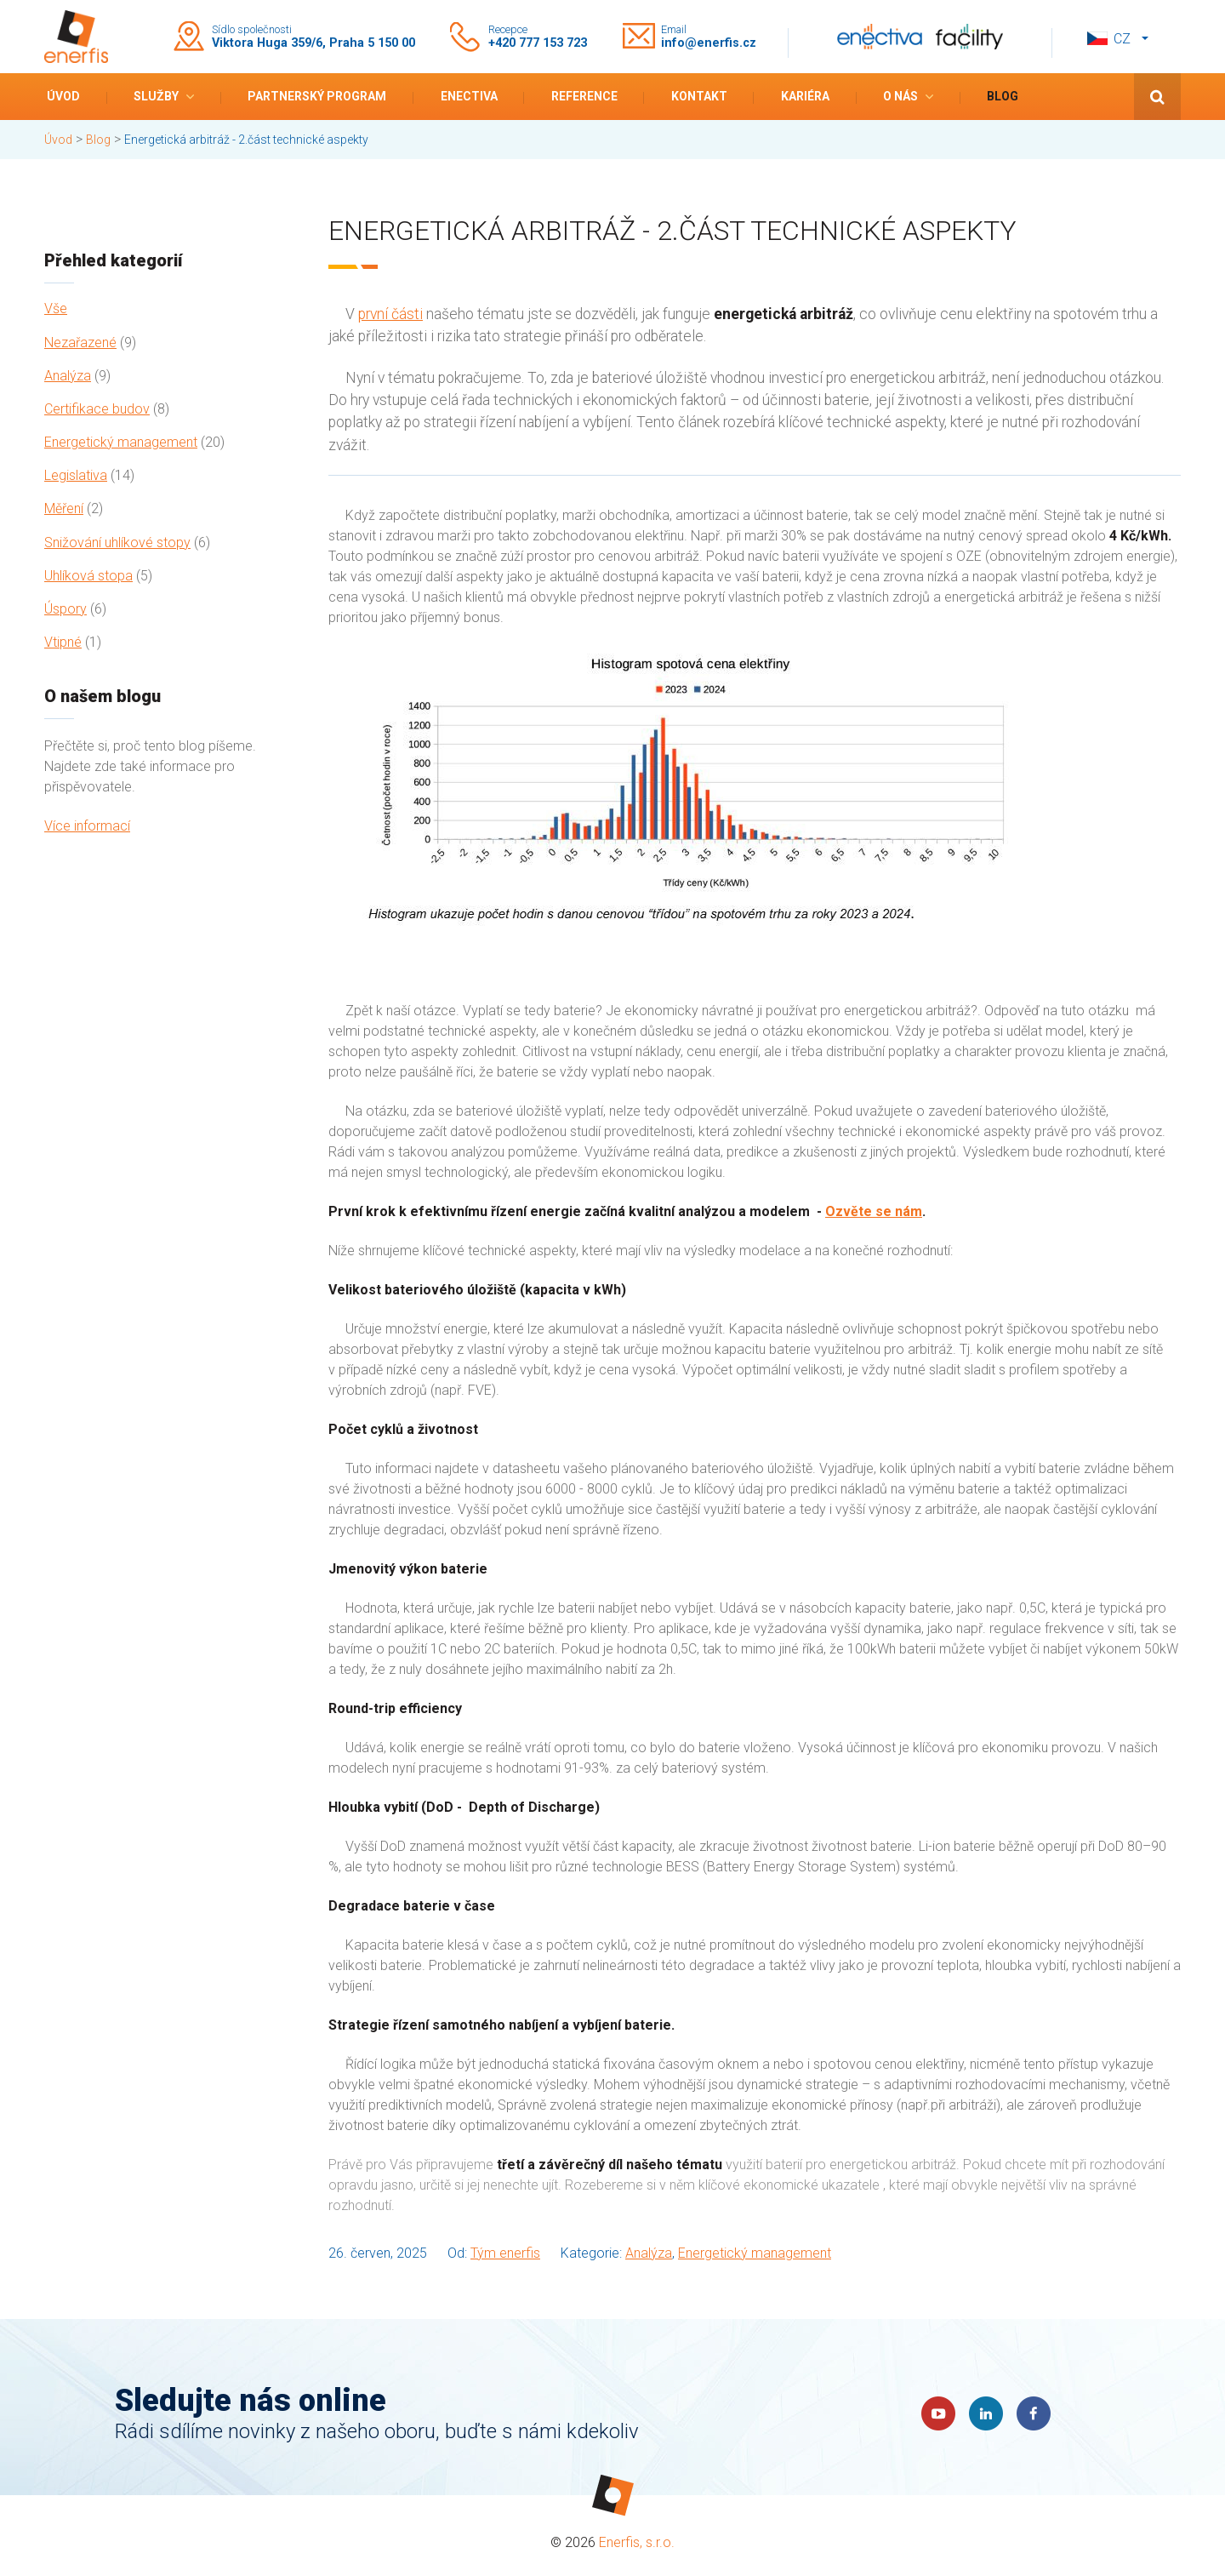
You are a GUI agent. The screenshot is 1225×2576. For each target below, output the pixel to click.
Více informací (87, 826)
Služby (156, 96)
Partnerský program (317, 96)
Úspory (65, 609)
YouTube (938, 2413)
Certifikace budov (97, 409)
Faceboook (1034, 2413)
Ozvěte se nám (873, 1211)
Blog (1002, 96)
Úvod (63, 96)
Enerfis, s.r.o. (637, 2542)
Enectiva (469, 96)
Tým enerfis (505, 2253)
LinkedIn (986, 2413)
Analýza (67, 376)
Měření (63, 508)
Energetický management (120, 442)
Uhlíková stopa (88, 576)
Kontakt (699, 96)
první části (390, 314)
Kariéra (805, 96)
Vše (55, 308)
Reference (584, 96)
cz (1122, 39)
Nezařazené (80, 342)
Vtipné (63, 642)
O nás (900, 96)
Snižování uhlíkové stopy (117, 542)
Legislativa (75, 475)
